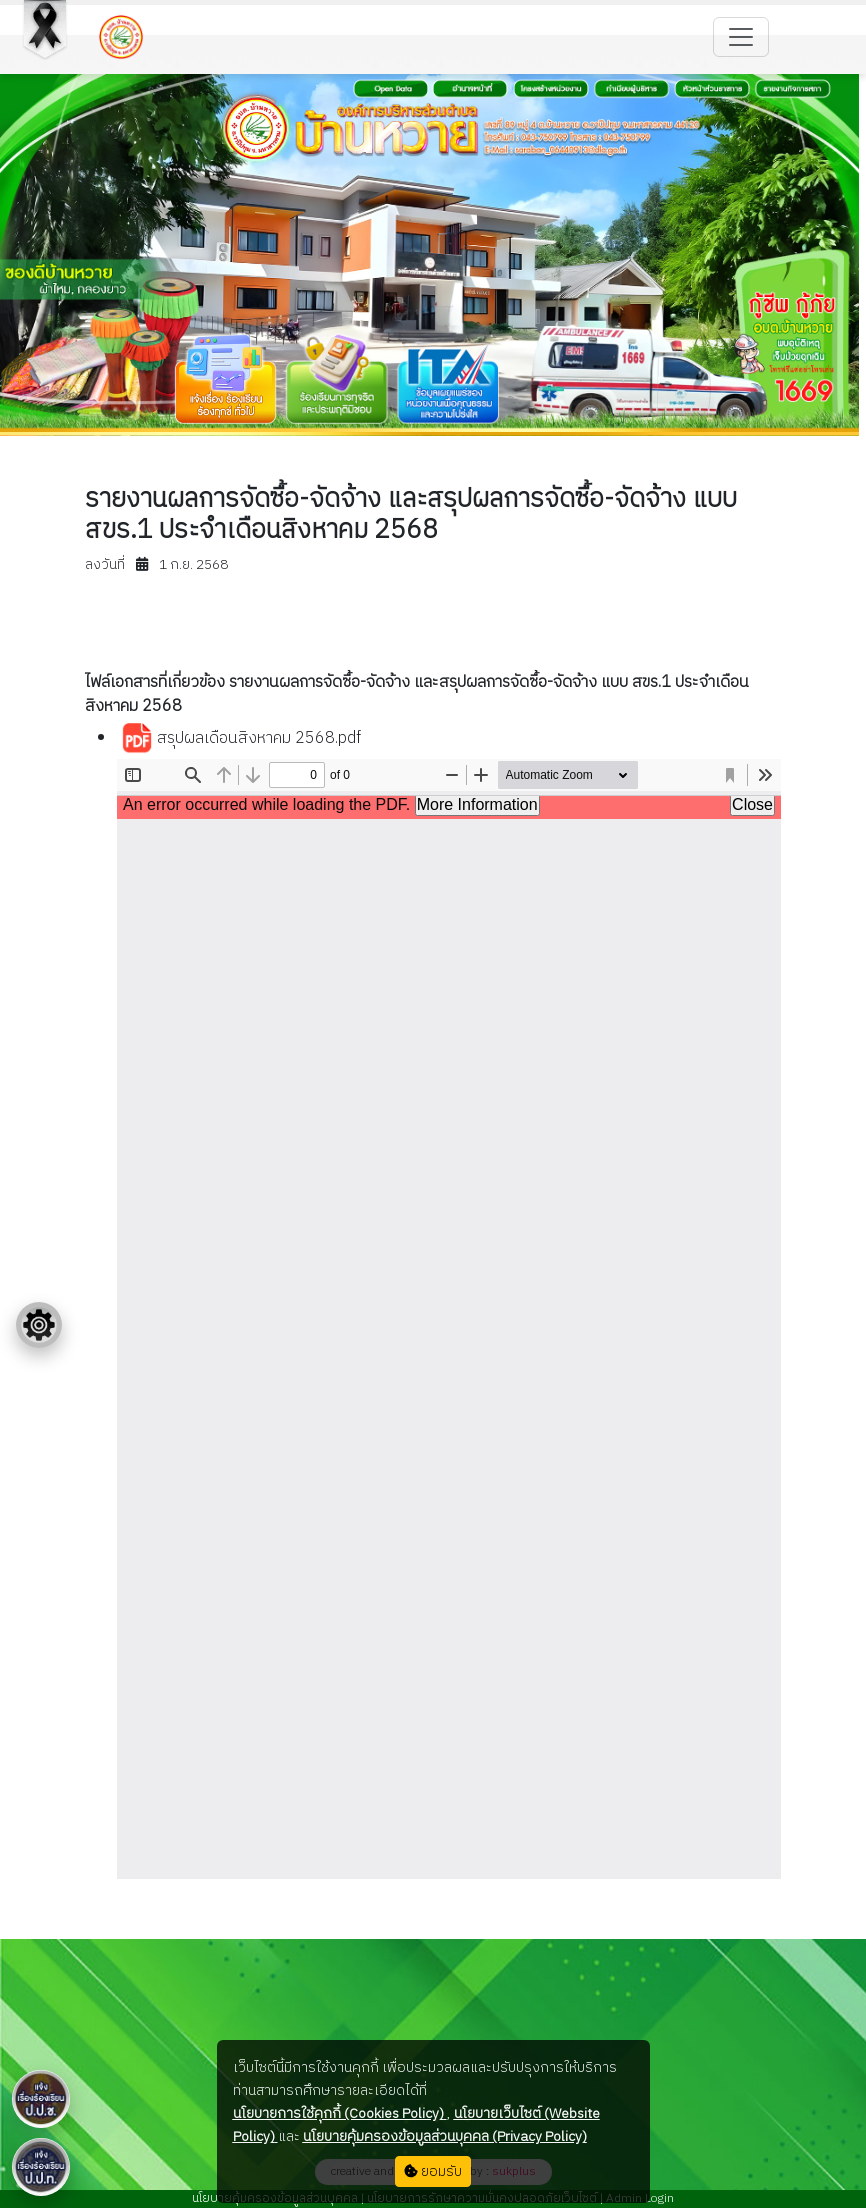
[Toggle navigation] (741, 37)
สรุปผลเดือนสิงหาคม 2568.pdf (241, 739)
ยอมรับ (433, 2171)
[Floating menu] (39, 1325)
